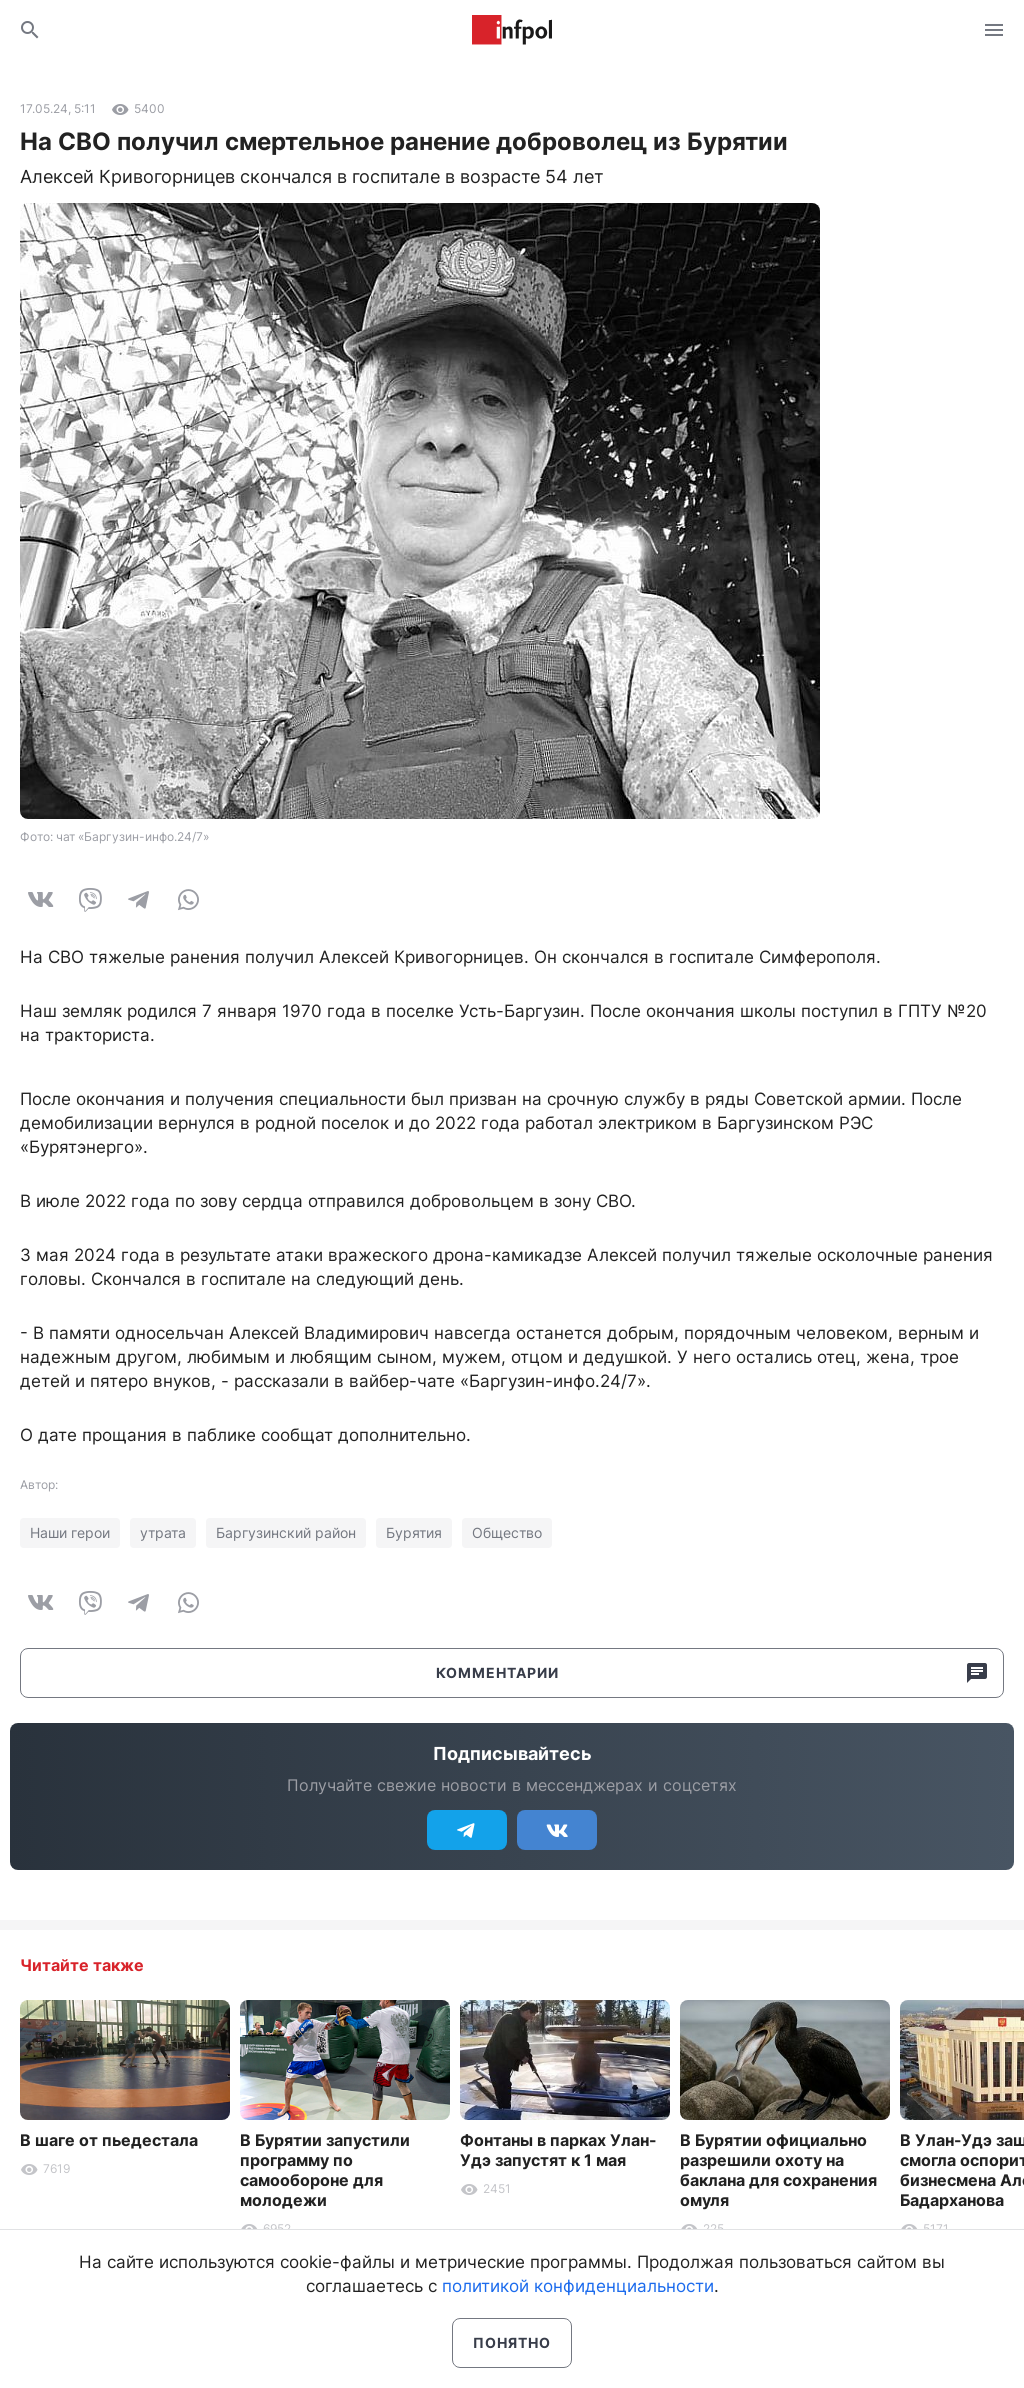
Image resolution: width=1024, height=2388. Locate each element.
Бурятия (414, 1532)
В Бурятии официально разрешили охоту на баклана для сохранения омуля (778, 2170)
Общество (507, 1532)
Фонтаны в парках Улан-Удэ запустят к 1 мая (558, 2150)
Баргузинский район (286, 1532)
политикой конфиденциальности (578, 2286)
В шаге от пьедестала (109, 2140)
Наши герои (70, 1532)
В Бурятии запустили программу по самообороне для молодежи (325, 2170)
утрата (163, 1532)
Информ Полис (512, 30)
